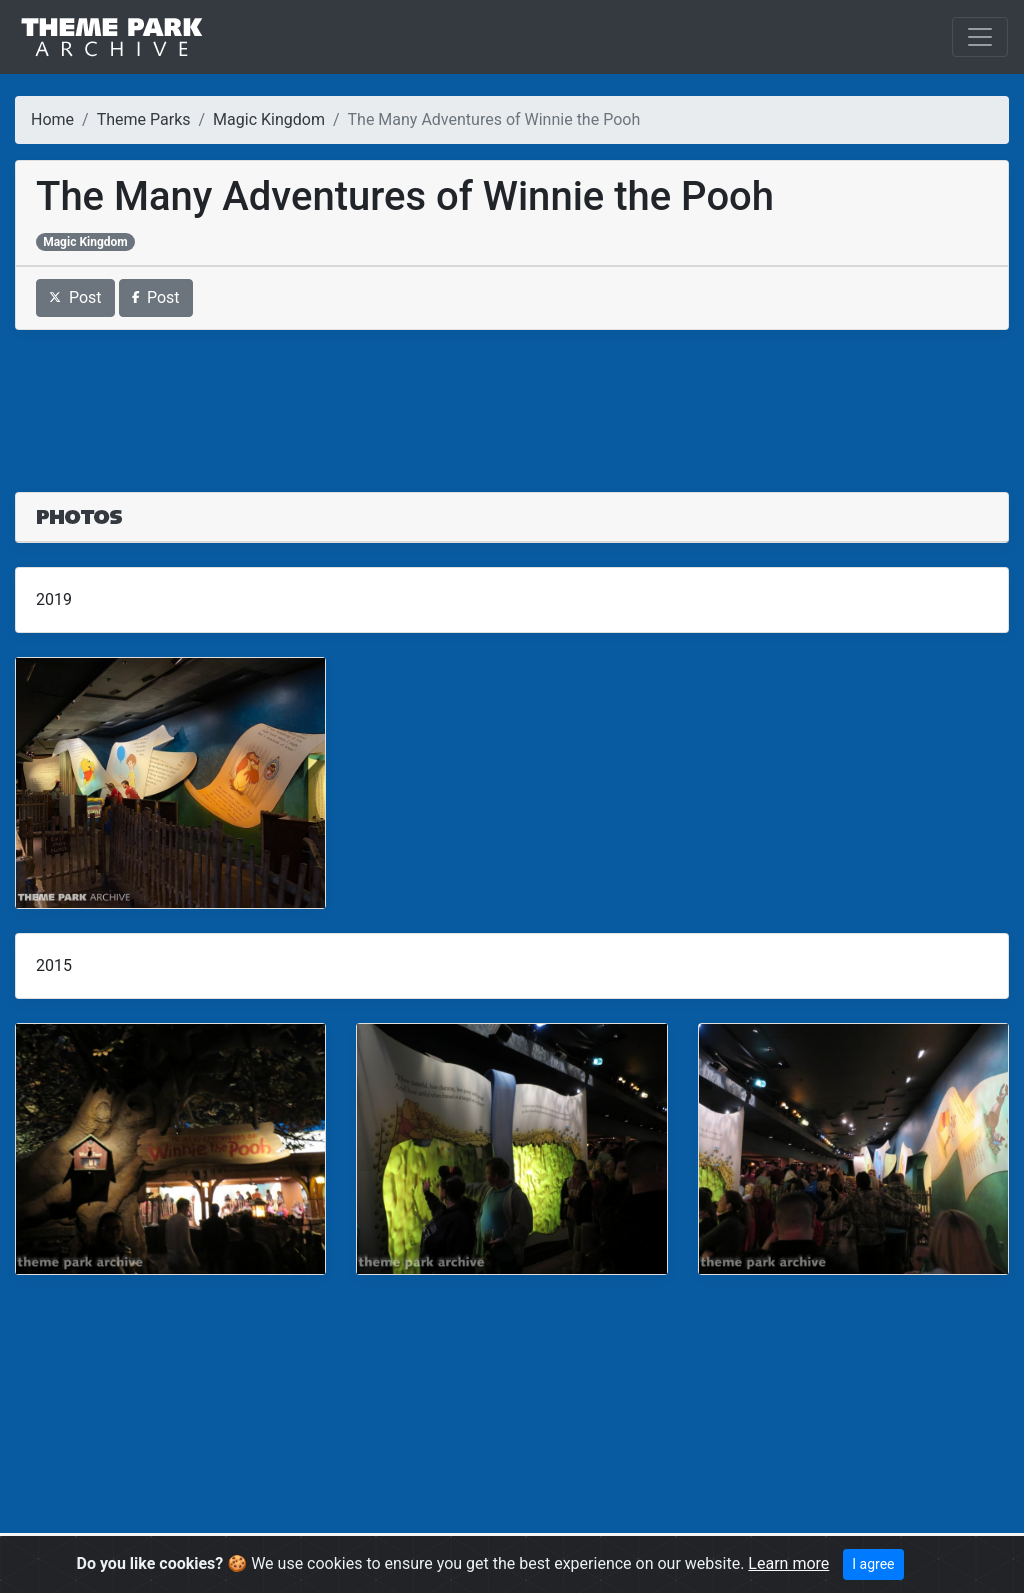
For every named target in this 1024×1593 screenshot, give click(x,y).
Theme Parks (144, 119)
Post (75, 297)
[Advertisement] (512, 399)
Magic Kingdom (269, 119)
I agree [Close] (873, 1564)
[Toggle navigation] (980, 37)
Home (52, 119)
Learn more (788, 1563)
